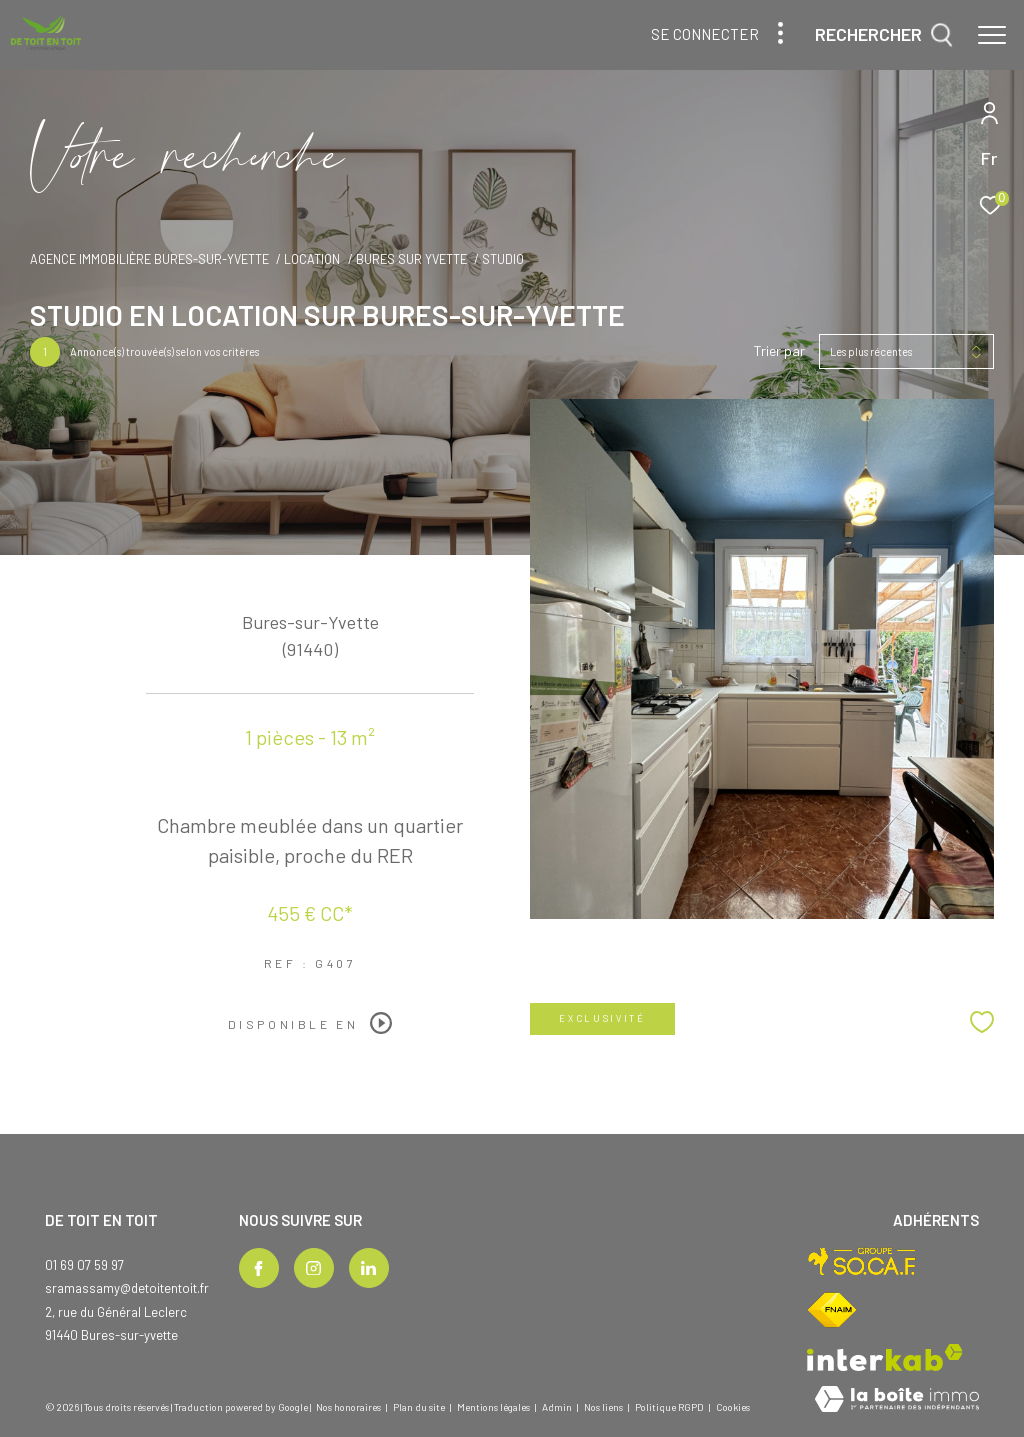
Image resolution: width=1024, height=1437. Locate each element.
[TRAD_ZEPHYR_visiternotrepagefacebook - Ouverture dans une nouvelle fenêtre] (259, 1268)
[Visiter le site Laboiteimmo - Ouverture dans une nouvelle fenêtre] (897, 1400)
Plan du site (420, 1407)
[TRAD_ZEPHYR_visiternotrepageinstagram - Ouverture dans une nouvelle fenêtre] (314, 1268)
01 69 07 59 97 (84, 1265)
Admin (558, 1407)
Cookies (733, 1407)
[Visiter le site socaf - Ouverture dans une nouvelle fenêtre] (862, 1261)
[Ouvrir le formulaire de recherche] (884, 35)
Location (312, 259)
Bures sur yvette (411, 259)
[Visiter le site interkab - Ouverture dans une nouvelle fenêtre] (885, 1357)
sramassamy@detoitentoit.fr (127, 1288)
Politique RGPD (669, 1407)
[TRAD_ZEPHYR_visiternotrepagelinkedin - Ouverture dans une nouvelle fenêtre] (369, 1268)
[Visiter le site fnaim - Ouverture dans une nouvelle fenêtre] (832, 1310)
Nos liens (604, 1407)
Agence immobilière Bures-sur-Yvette (149, 259)
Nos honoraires (348, 1407)
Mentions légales (494, 1407)
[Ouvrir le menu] (992, 35)
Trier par (779, 351)
